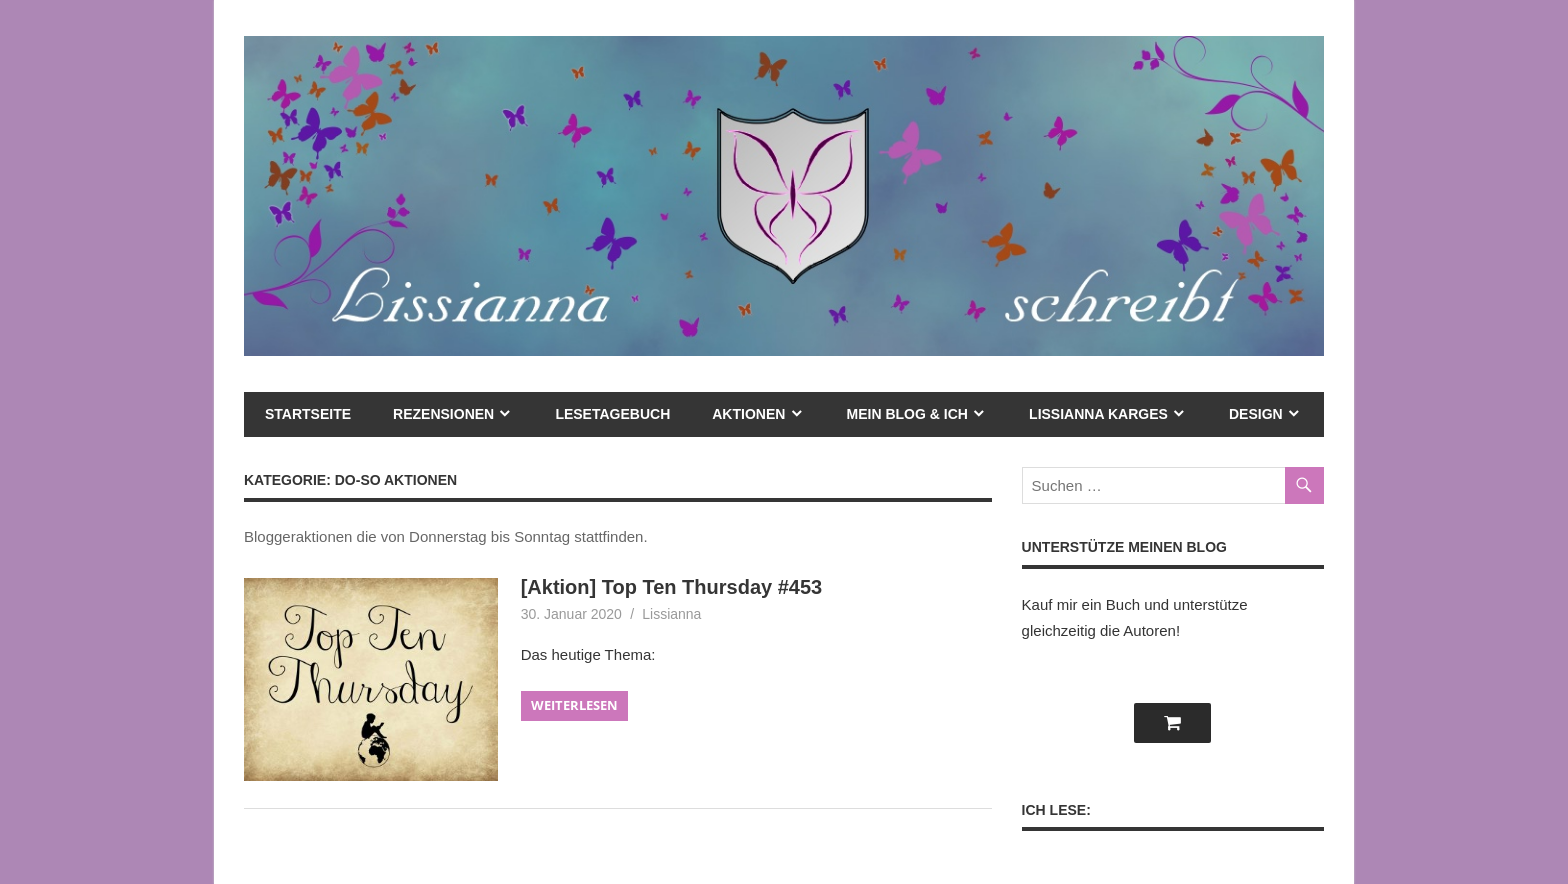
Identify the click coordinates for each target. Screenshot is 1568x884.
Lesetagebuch (612, 414)
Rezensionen (443, 414)
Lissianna (671, 614)
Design (1256, 414)
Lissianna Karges (1098, 414)
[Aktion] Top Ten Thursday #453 (672, 587)
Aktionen (748, 414)
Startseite (308, 414)
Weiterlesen (574, 705)
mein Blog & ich (907, 414)
